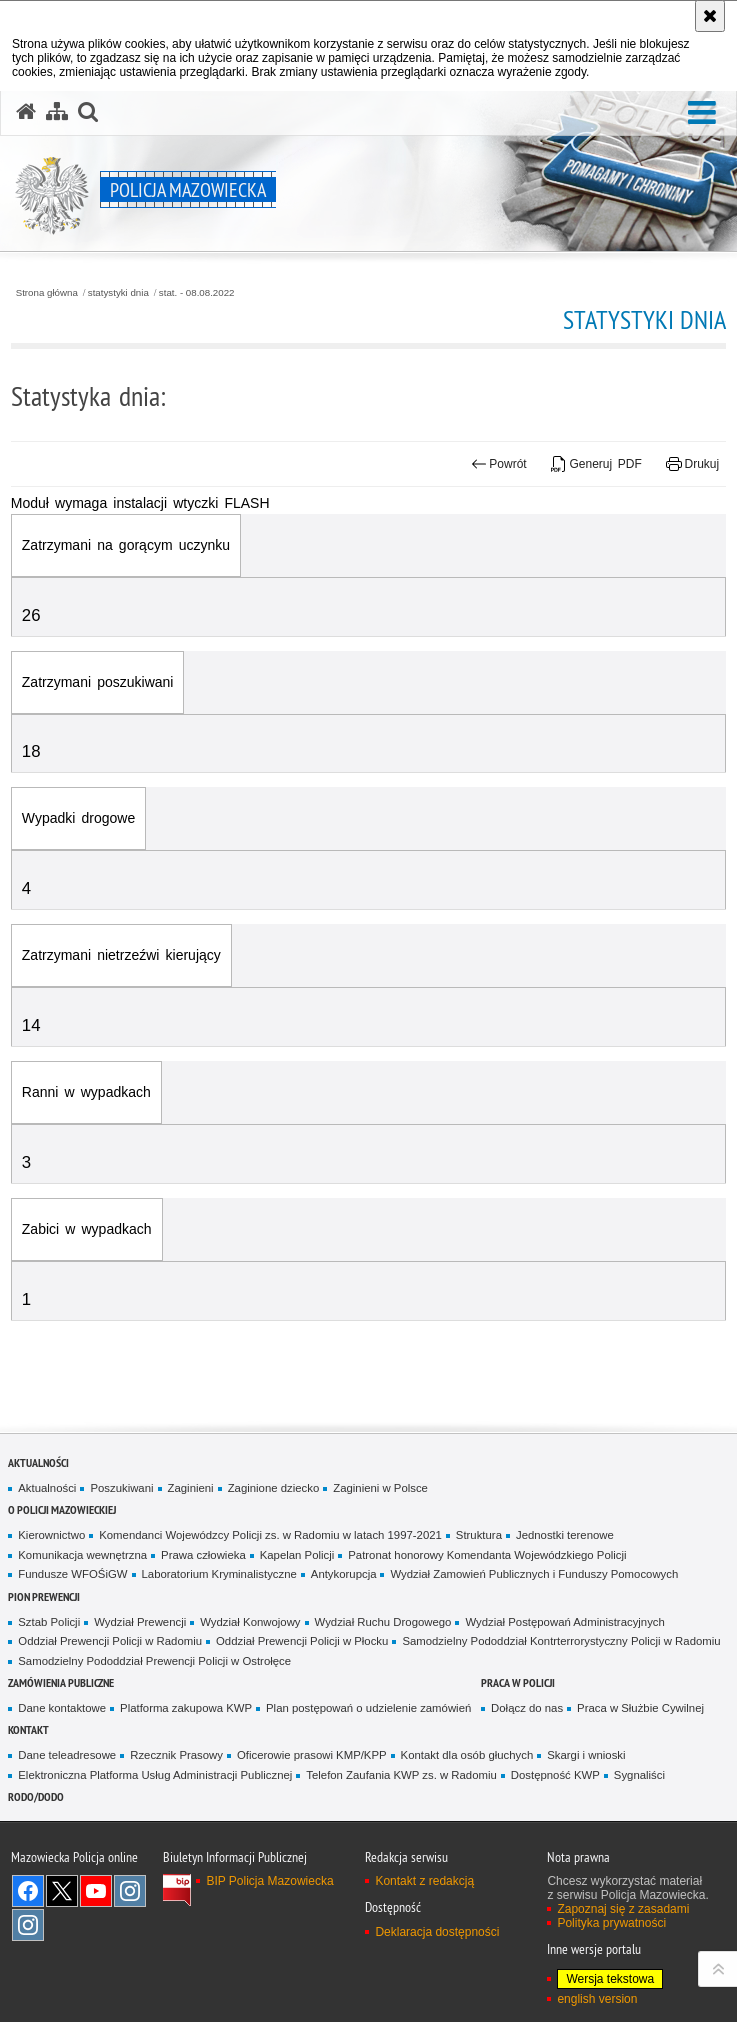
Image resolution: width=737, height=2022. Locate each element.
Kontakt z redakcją (424, 1881)
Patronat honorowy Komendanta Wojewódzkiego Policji (487, 1555)
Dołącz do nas (527, 1708)
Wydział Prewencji (140, 1622)
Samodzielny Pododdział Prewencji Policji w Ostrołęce (154, 1661)
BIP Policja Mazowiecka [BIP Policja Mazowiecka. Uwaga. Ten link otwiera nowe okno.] (269, 1881)
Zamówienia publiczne (61, 1682)
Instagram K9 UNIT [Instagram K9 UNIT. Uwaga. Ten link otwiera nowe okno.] (130, 1891)
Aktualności (38, 1462)
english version (597, 1999)
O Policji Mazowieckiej (62, 1509)
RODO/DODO (36, 1796)
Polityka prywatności (611, 1923)
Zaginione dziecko (274, 1488)
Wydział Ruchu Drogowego (383, 1622)
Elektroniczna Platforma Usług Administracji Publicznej (155, 1775)
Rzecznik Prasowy (176, 1755)
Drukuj (692, 464)
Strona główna (47, 293)
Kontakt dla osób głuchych (467, 1755)
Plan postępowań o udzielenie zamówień (368, 1708)
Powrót (499, 464)
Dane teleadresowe (67, 1755)
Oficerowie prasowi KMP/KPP (312, 1755)
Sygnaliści (639, 1775)
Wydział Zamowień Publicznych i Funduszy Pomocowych (534, 1574)
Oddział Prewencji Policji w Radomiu (110, 1641)
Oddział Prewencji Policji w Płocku (302, 1641)
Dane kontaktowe (62, 1708)
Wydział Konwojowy (250, 1622)
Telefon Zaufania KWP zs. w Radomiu (401, 1775)
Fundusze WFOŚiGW (72, 1574)
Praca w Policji (518, 1682)
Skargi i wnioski (586, 1755)
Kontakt (28, 1729)
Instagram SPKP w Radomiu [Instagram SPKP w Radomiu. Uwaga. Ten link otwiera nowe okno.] (28, 1925)
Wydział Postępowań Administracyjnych (564, 1622)
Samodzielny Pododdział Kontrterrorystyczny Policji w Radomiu (561, 1641)
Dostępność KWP (555, 1775)
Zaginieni (191, 1488)
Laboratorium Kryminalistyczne (219, 1574)
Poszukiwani (121, 1488)
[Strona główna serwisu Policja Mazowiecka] (26, 112)
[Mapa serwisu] (57, 112)
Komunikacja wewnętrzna (82, 1555)
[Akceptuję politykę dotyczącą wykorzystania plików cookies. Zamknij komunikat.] (710, 16)
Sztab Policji (49, 1622)
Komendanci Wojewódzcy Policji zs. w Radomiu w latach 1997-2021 (270, 1535)
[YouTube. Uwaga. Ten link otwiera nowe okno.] (96, 1891)
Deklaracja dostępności (437, 1932)
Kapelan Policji (297, 1555)
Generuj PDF (596, 464)
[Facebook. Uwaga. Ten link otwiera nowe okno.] (28, 1891)
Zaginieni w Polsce (380, 1488)
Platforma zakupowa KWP (186, 1708)
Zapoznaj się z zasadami (623, 1909)
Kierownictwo (51, 1535)
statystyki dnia (118, 293)
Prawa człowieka (203, 1555)
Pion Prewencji (44, 1596)
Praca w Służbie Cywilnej (640, 1708)
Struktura (479, 1535)
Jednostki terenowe (565, 1535)
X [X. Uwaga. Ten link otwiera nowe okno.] (62, 1891)
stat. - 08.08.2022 (197, 293)
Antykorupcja (344, 1574)
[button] (702, 113)
